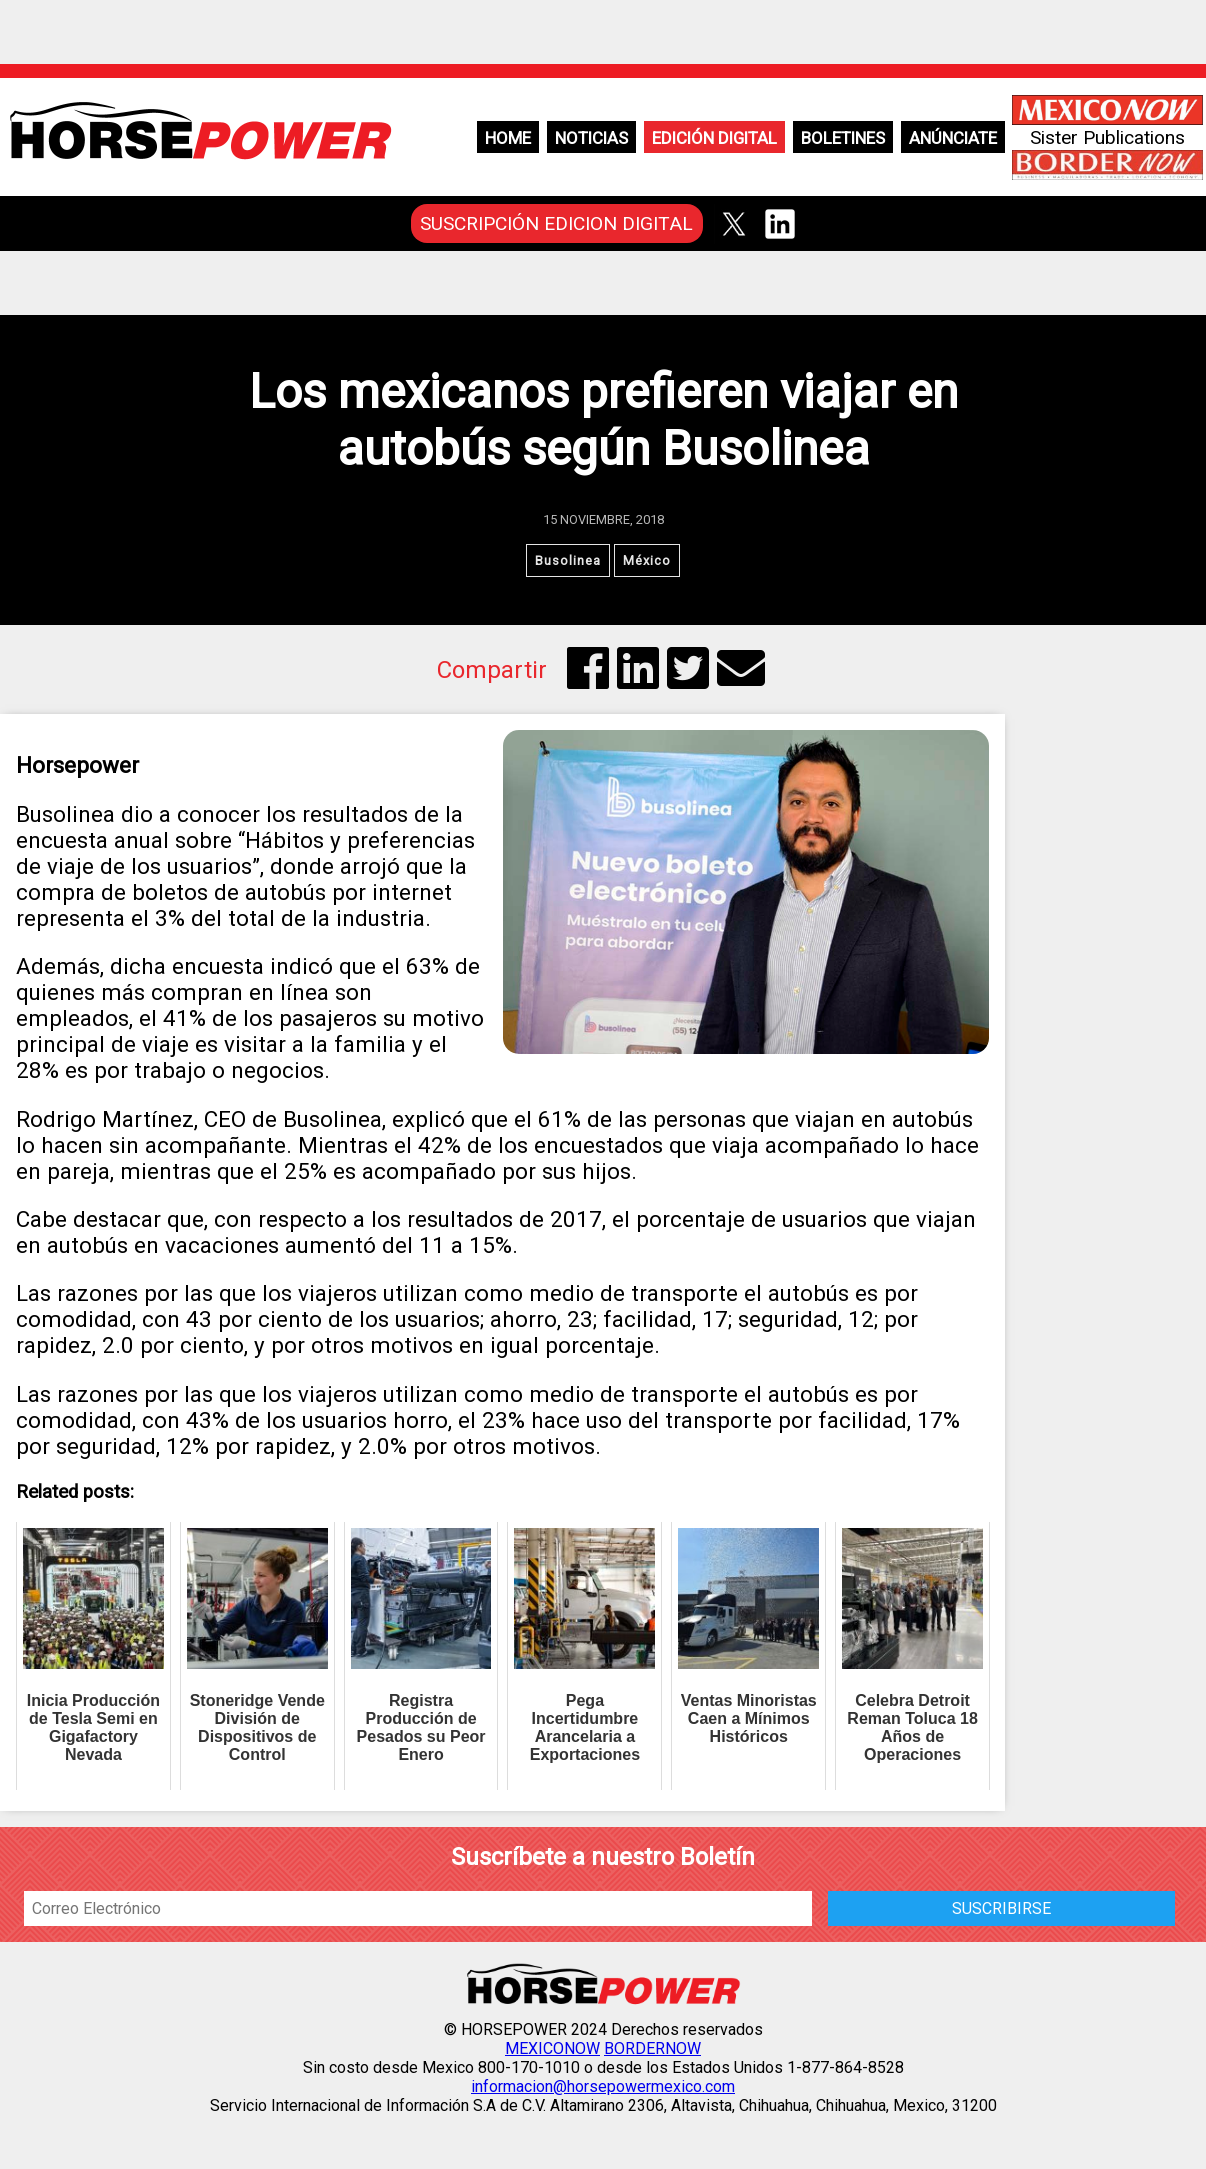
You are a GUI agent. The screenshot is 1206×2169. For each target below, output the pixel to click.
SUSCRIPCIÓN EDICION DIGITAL (556, 223)
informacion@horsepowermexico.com (603, 2086)
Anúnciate (953, 138)
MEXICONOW (552, 2048)
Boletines (843, 138)
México (647, 560)
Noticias (591, 138)
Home (508, 138)
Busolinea (568, 560)
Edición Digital (714, 138)
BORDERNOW (652, 2048)
